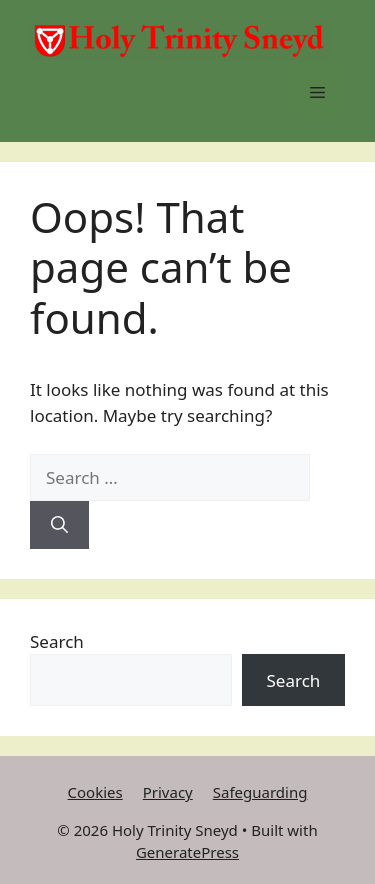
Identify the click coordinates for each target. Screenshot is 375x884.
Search (57, 641)
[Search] (59, 525)
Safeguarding (260, 792)
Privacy (168, 792)
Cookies (95, 792)
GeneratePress (187, 852)
